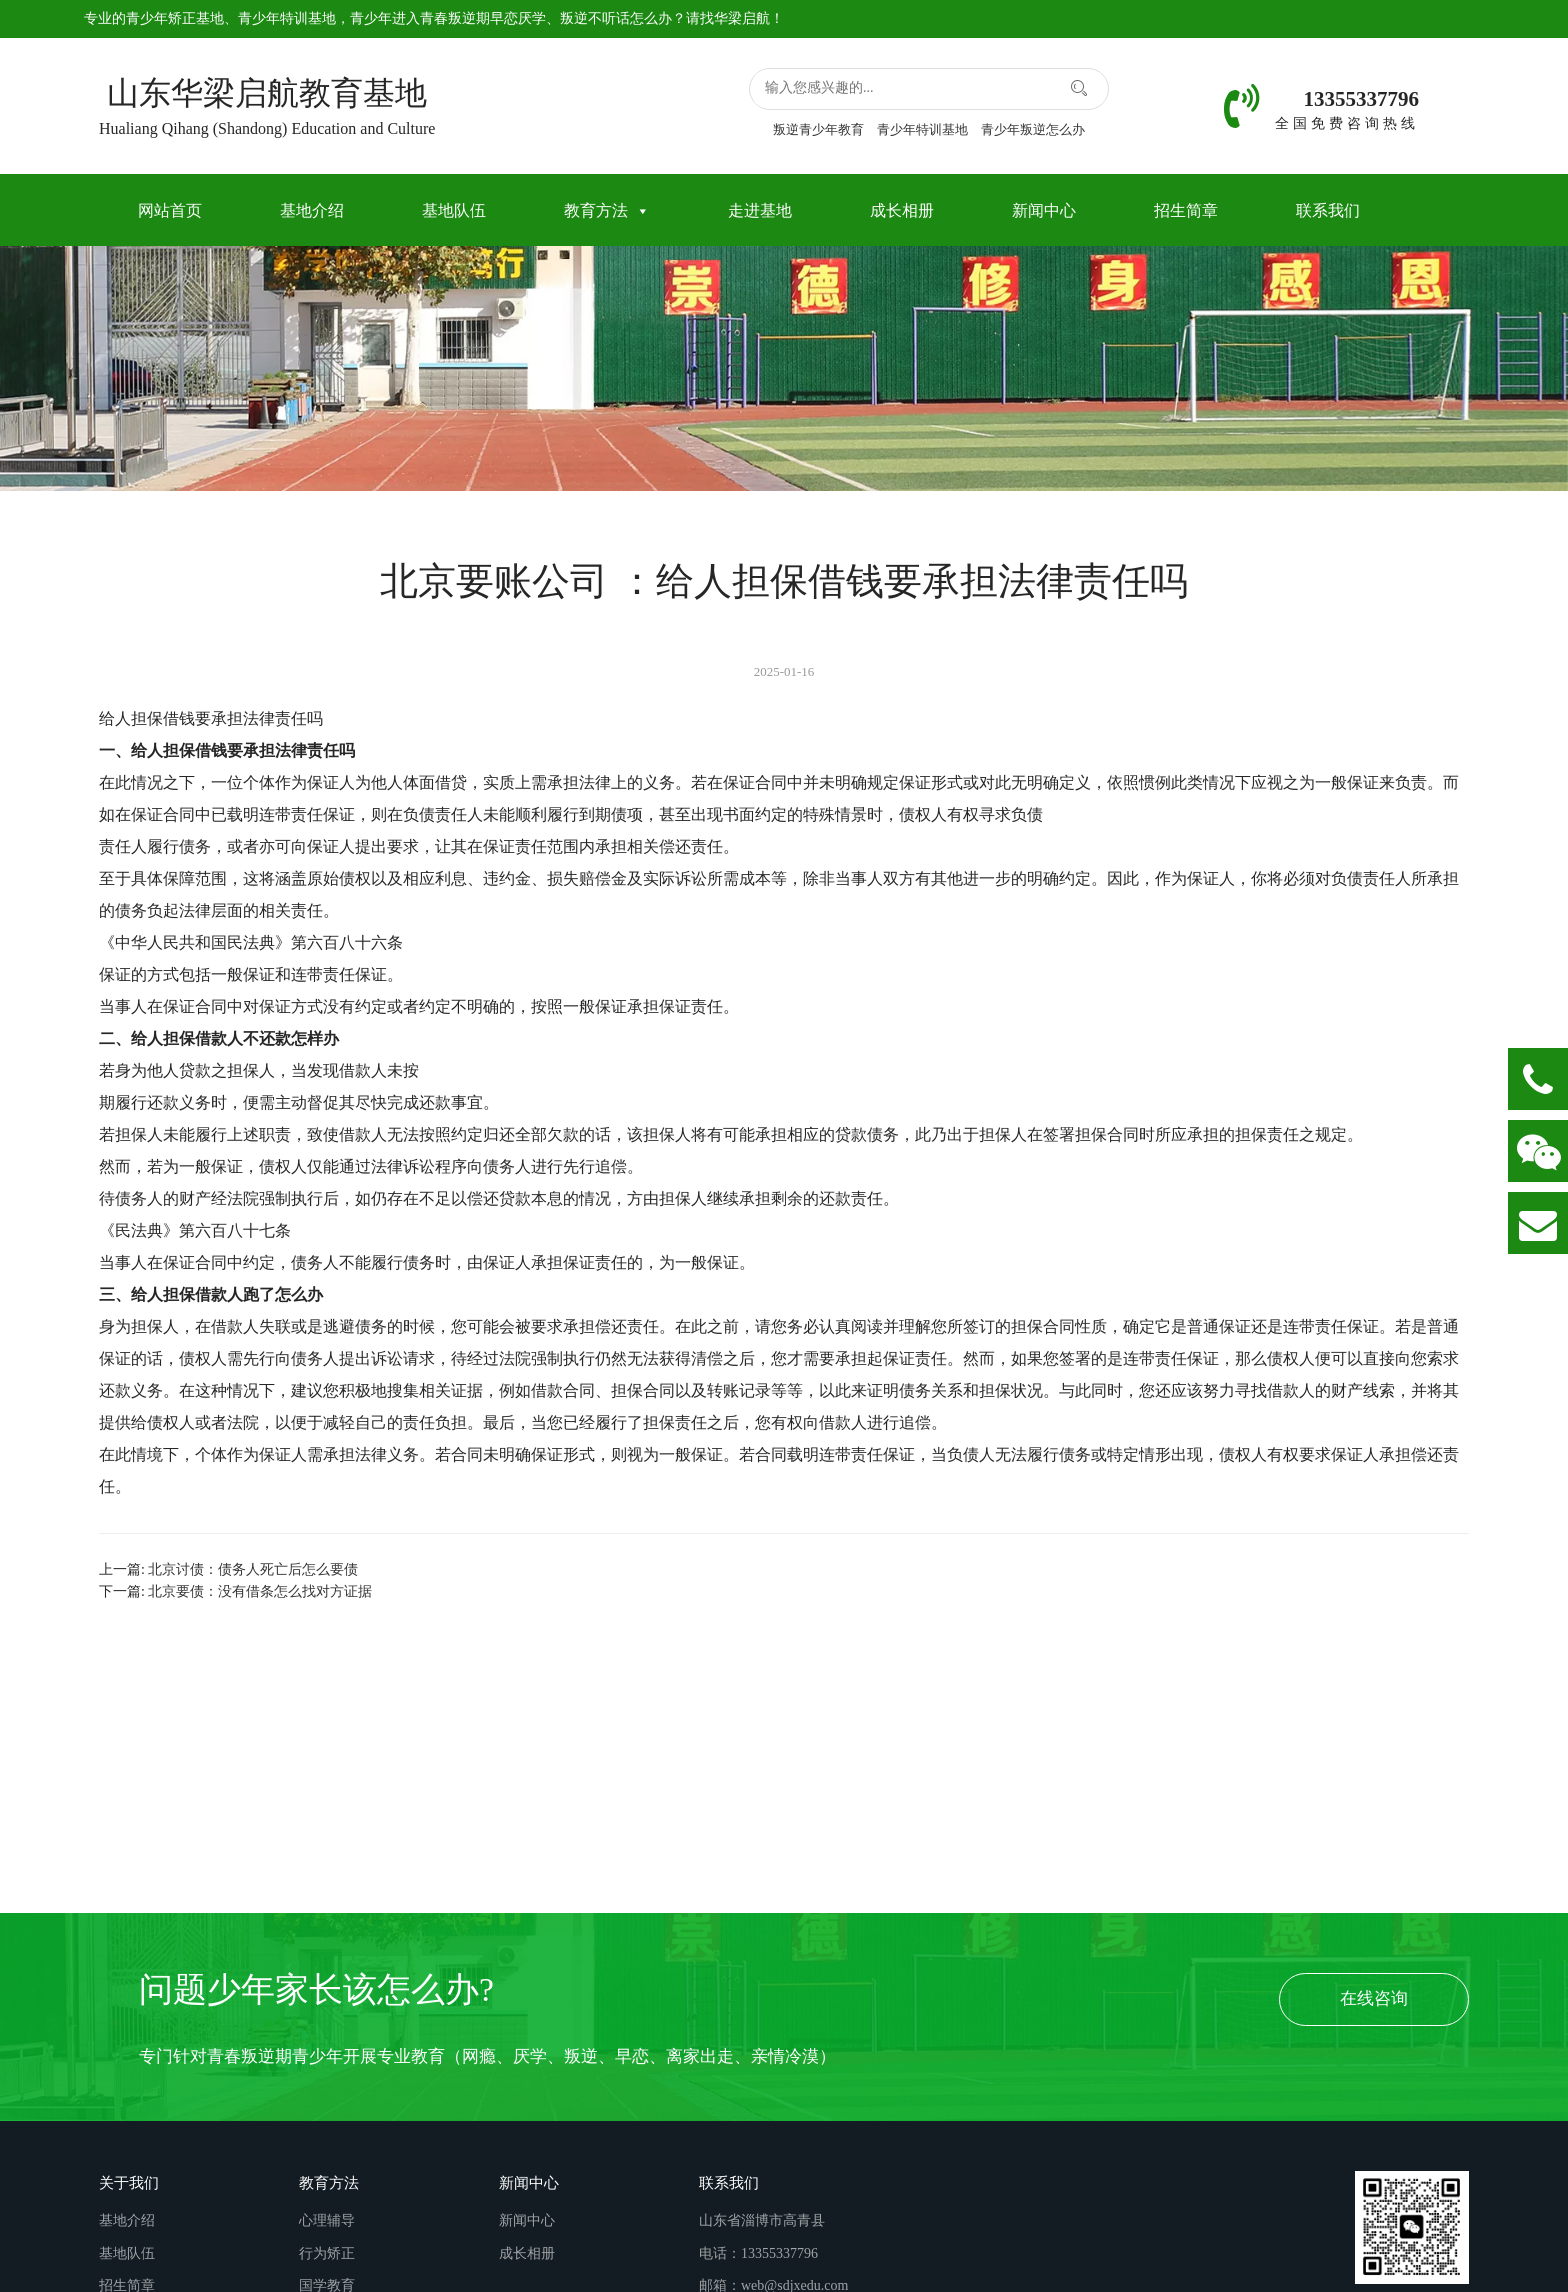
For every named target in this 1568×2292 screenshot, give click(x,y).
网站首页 (170, 210)
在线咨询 (1374, 1998)
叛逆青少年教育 (818, 129)
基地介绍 (312, 210)
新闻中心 (1044, 210)
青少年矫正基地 (175, 18)
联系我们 (1328, 210)
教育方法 (607, 210)
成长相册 (902, 210)
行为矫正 (327, 2253)
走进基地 (760, 210)
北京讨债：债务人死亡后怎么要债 (253, 1569)
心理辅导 (327, 2220)
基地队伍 (454, 210)
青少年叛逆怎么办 (1033, 129)
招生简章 (1186, 210)
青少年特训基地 (287, 18)
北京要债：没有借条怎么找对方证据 (260, 1591)
